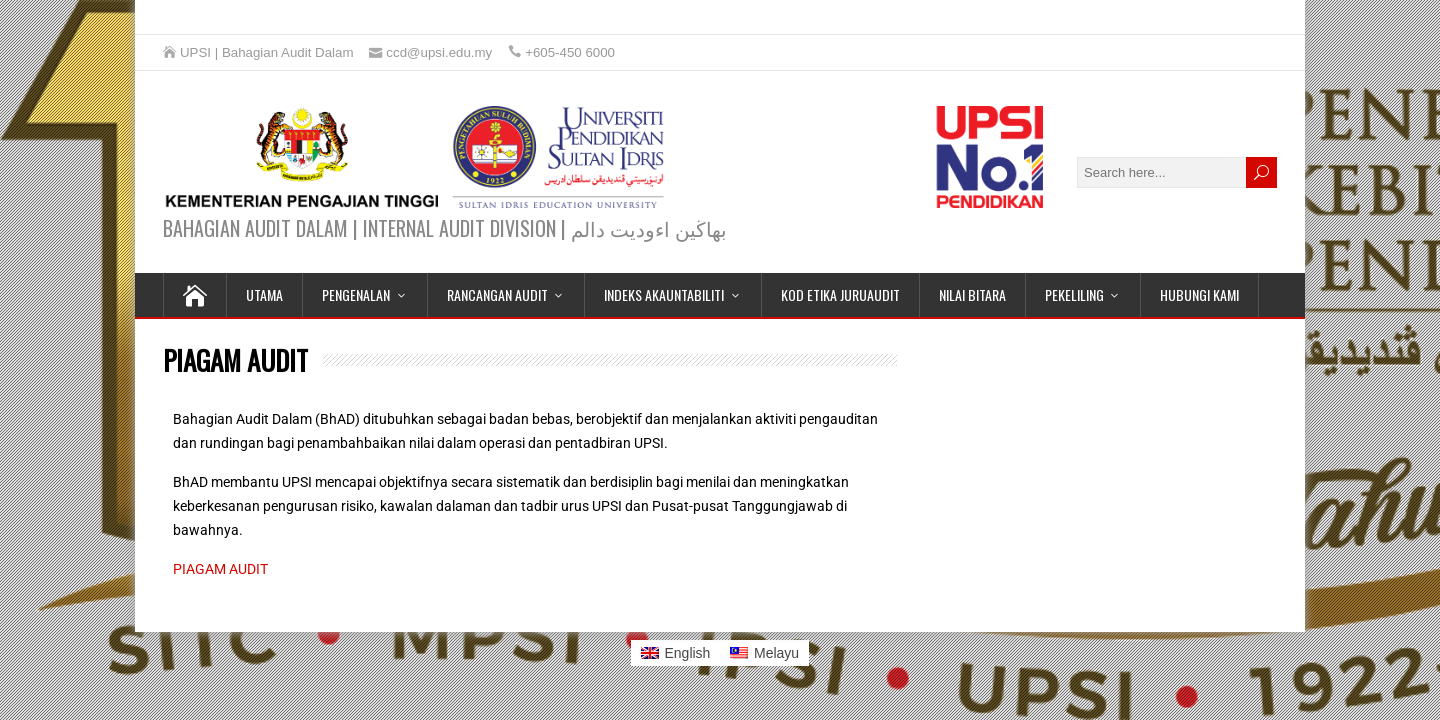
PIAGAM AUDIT (220, 569)
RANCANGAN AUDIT (497, 294)
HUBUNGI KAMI (1199, 294)
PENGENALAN (356, 294)
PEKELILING (1074, 294)
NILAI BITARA (972, 294)
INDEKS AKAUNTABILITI (664, 294)
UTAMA (264, 294)
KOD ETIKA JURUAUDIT (840, 294)
